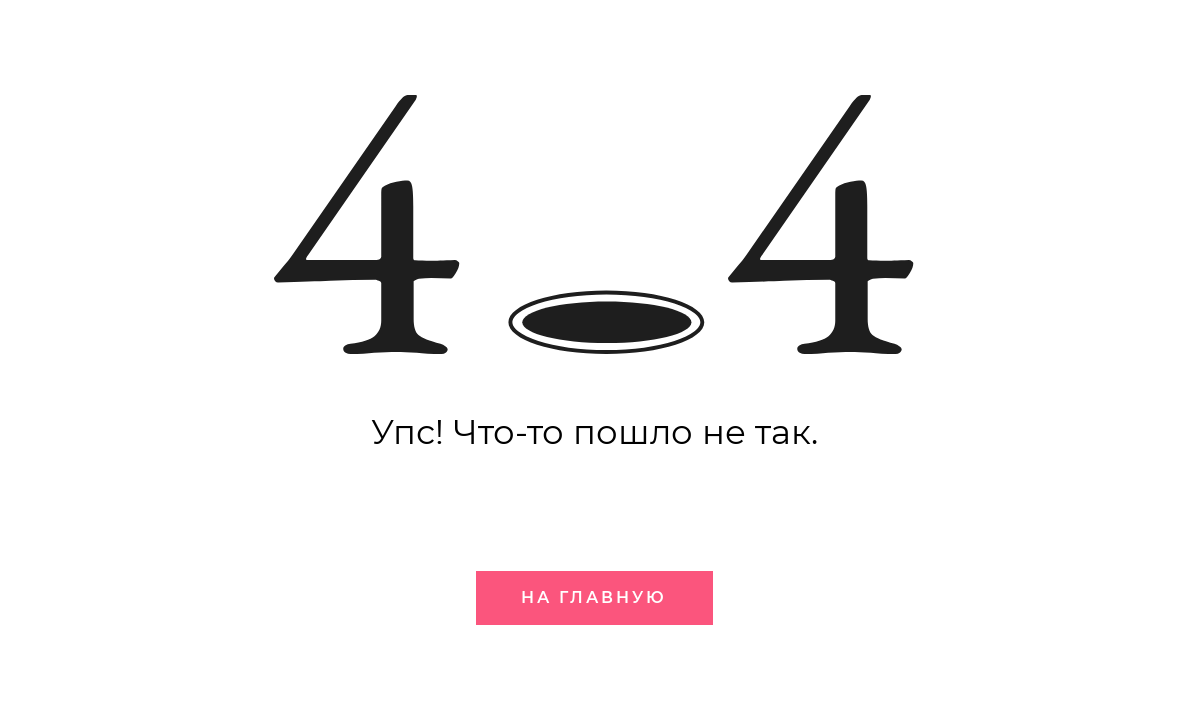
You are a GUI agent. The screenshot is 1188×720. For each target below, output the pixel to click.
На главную (594, 597)
